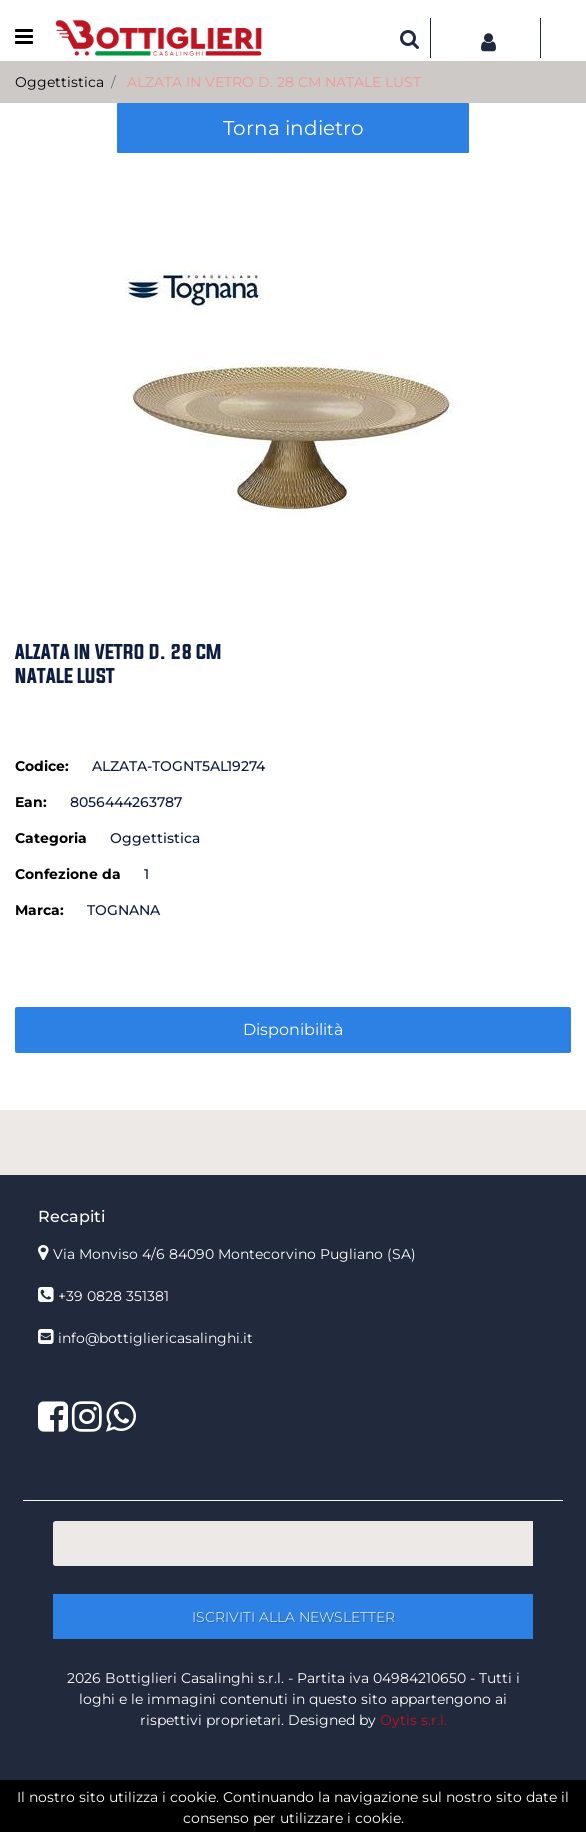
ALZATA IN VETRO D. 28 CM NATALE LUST (274, 82)
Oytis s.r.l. (413, 1720)
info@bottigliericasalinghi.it (155, 1338)
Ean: (31, 802)
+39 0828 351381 (113, 1296)
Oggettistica (59, 82)
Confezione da (68, 874)
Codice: (42, 766)
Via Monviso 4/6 (234, 1254)
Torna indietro (293, 128)
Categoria (51, 838)
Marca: (39, 910)
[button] (410, 38)
